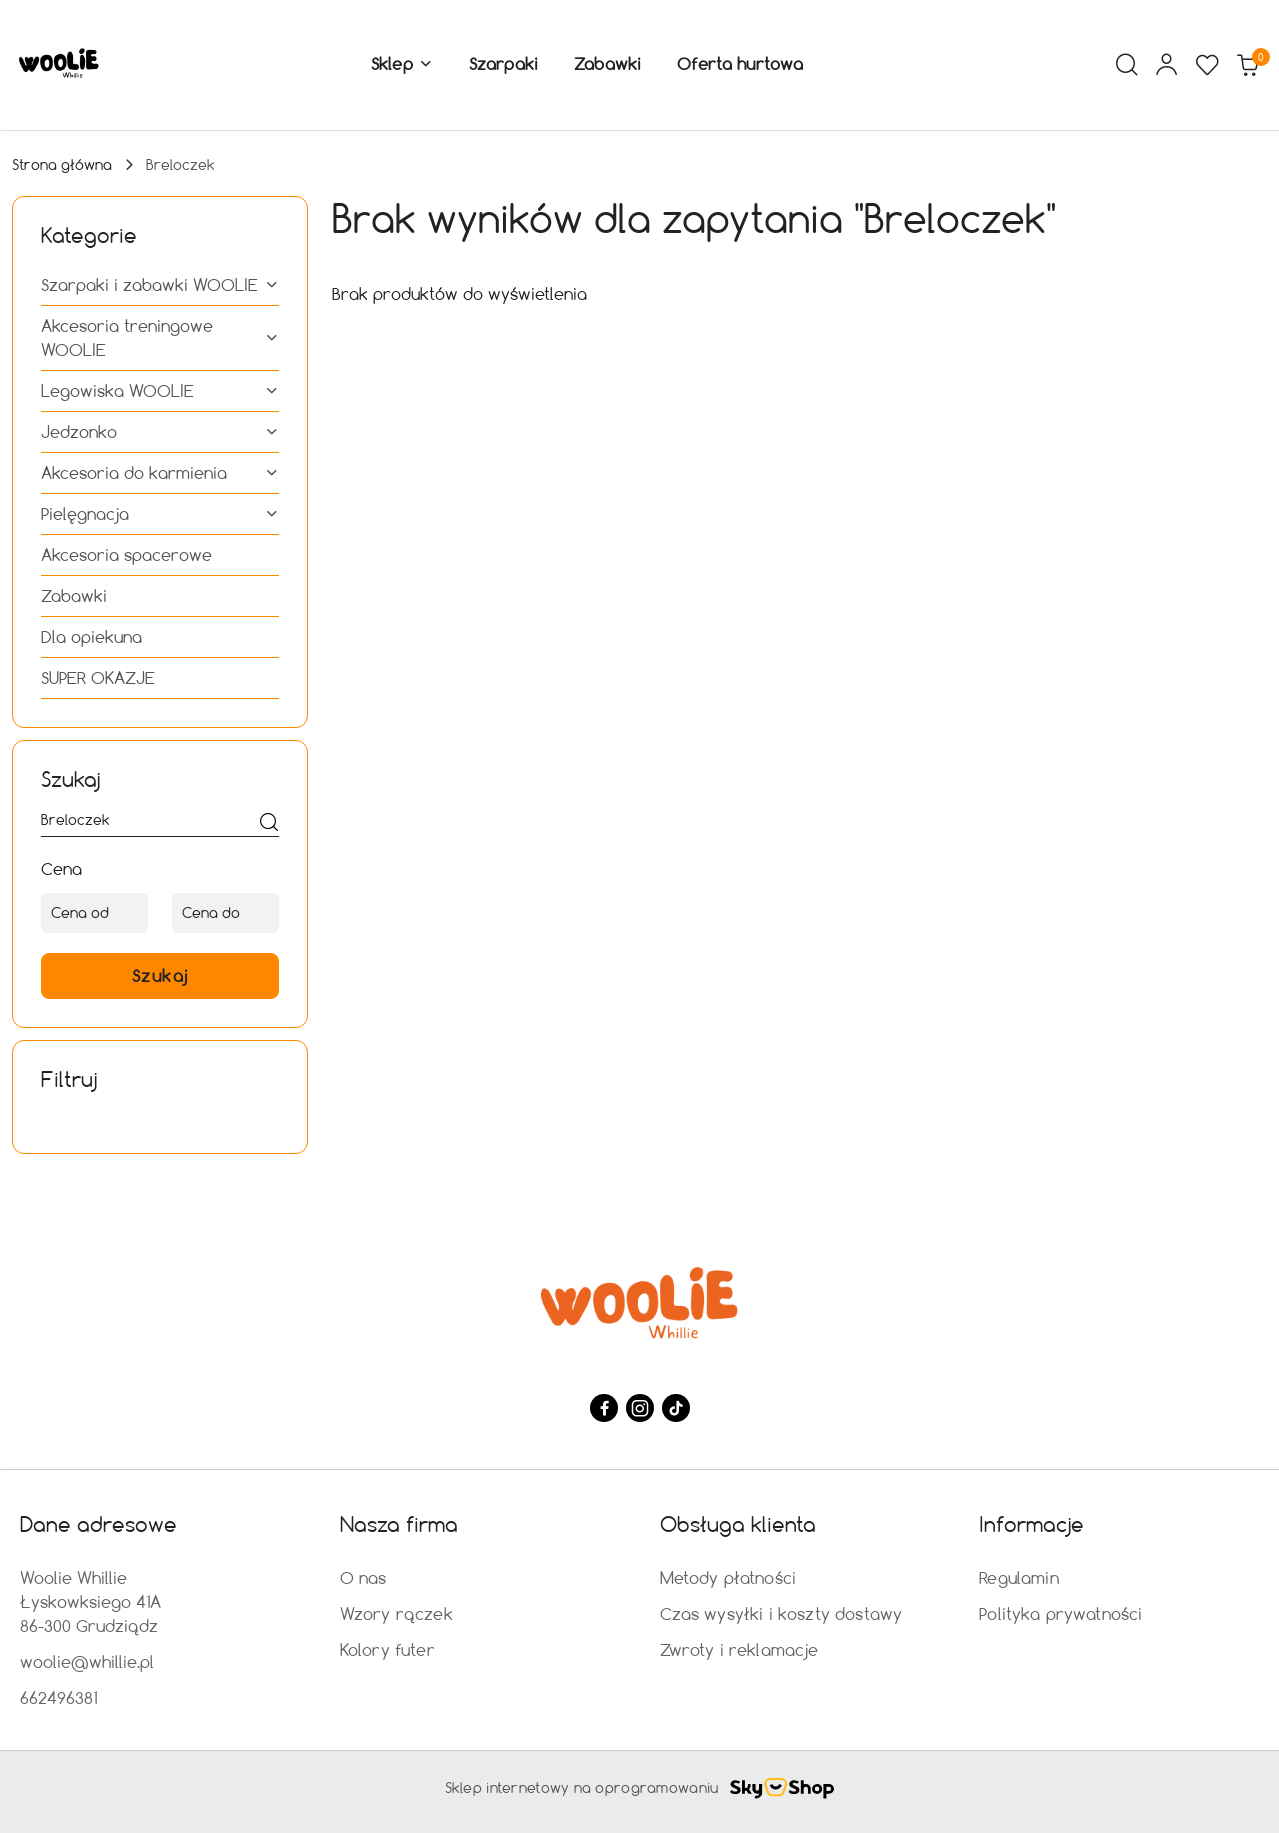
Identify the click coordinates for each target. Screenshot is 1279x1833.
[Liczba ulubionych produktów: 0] (1207, 65)
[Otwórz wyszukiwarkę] (1127, 65)
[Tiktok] (676, 1408)
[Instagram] (640, 1408)
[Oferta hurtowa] (740, 65)
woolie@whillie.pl (87, 1661)
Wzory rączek (396, 1613)
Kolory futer (387, 1649)
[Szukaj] (269, 823)
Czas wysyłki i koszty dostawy (781, 1613)
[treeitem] (160, 285)
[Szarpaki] (503, 65)
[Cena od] (94, 913)
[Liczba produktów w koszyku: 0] (1247, 65)
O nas (363, 1577)
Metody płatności (728, 1577)
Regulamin (1018, 1577)
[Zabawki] (607, 65)
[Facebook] (604, 1408)
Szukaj (160, 975)
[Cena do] (225, 913)
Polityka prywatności (1060, 1613)
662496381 (58, 1697)
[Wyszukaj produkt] (160, 823)
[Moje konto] (1167, 65)
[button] (402, 65)
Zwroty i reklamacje (739, 1649)
